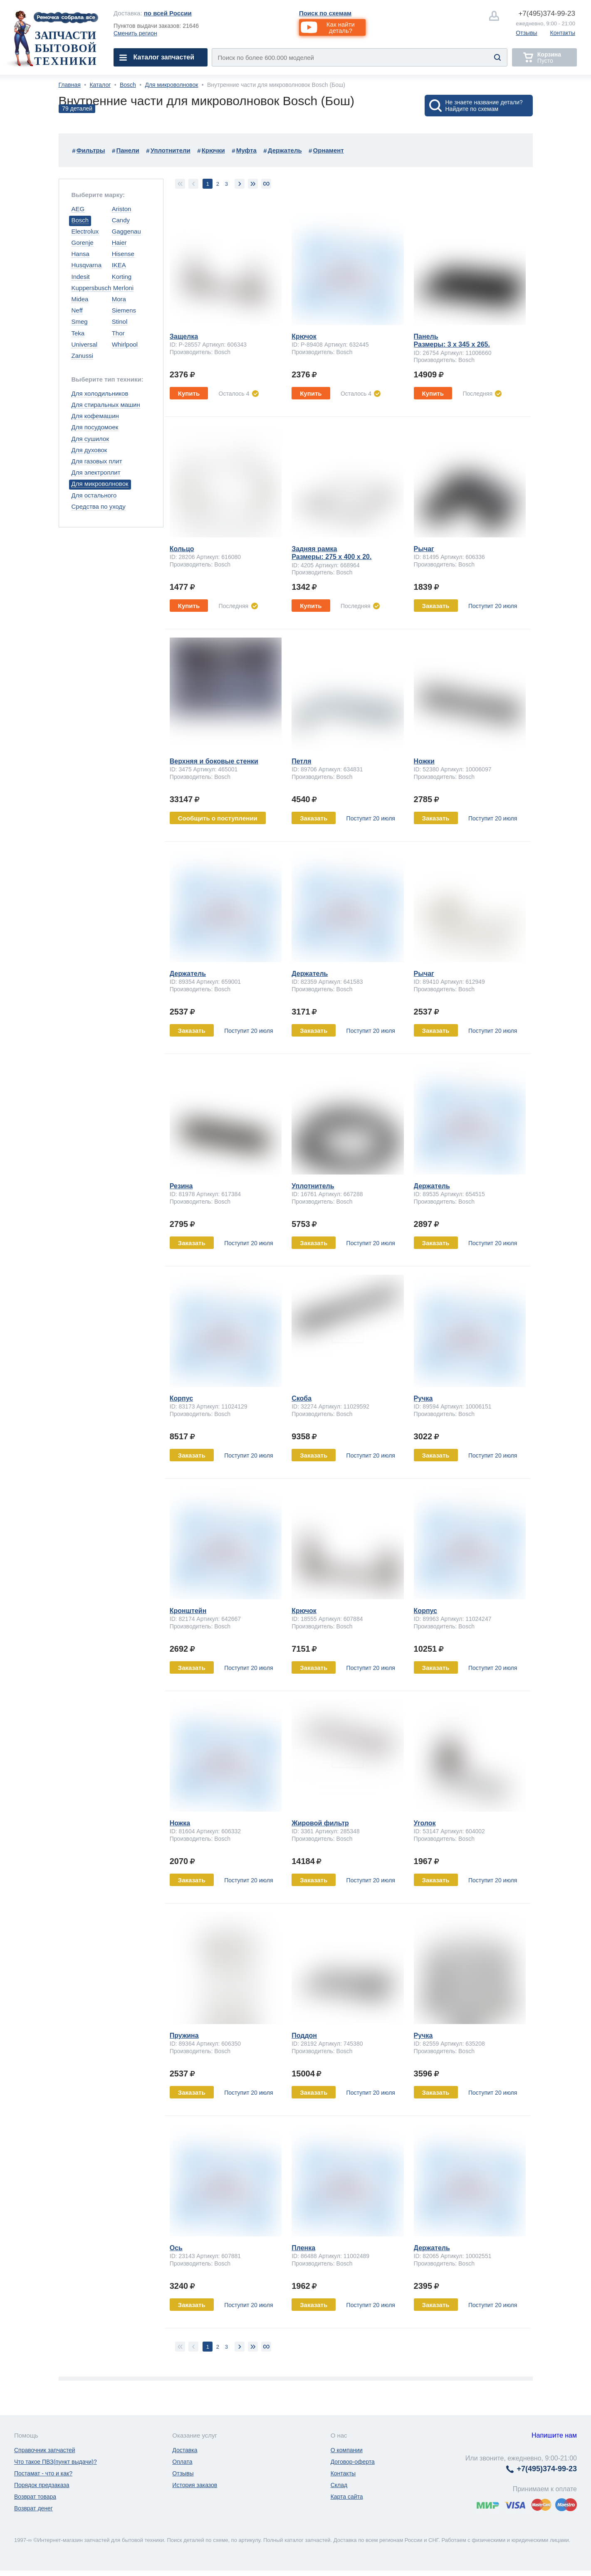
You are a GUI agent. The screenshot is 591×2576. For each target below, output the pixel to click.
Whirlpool (125, 344)
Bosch (128, 84)
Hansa (80, 253)
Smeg (80, 321)
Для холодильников (100, 393)
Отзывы (526, 33)
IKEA (119, 264)
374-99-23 (546, 13)
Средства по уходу (99, 506)
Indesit (81, 276)
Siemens (124, 310)
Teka (78, 333)
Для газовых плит (97, 461)
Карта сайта (347, 2496)
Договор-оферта (353, 2461)
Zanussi (83, 355)
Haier (119, 242)
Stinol (120, 321)
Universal (85, 344)
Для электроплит (96, 472)
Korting (122, 276)
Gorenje (83, 242)
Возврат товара (35, 2496)
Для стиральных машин (106, 404)
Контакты (562, 33)
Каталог (100, 84)
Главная (70, 84)
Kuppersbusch (91, 287)
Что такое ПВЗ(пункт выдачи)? (55, 2461)
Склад (339, 2485)
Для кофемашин (95, 415)
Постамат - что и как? (43, 2473)
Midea (80, 299)
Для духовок (89, 449)
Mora (119, 299)
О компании (347, 2450)
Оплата (182, 2461)
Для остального (94, 495)
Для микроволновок (171, 84)
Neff (77, 310)
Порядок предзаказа (41, 2485)
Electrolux (85, 231)
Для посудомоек (95, 427)
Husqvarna (87, 264)
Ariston (121, 208)
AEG (78, 208)
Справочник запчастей (44, 2450)
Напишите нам (554, 2435)
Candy (121, 220)
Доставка (184, 2450)
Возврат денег (33, 2508)
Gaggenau (126, 231)
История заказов (194, 2485)
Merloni (123, 287)
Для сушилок (90, 438)
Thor (118, 333)
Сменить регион (135, 33)
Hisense (123, 253)
